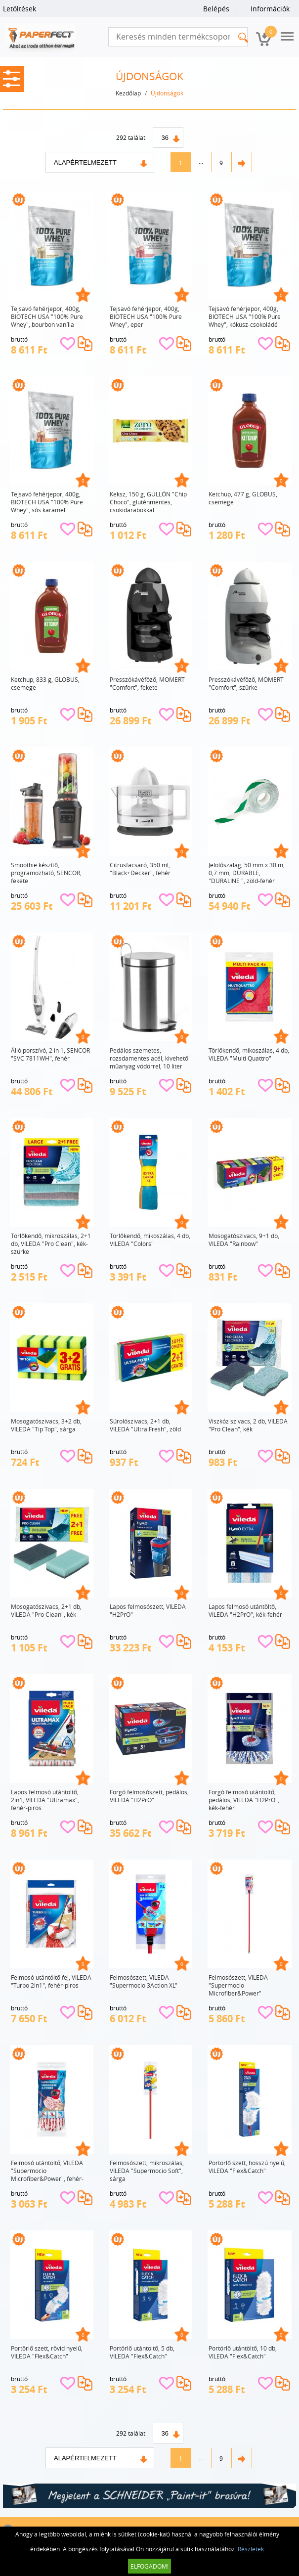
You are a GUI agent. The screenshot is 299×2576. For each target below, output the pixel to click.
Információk (270, 8)
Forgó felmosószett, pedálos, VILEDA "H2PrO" (149, 1796)
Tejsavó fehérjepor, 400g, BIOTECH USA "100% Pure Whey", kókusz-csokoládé (245, 316)
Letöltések (19, 8)
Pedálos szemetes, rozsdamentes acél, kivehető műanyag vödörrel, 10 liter (149, 1058)
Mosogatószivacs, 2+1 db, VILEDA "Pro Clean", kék (46, 1610)
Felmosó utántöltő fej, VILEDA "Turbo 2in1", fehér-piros (51, 1981)
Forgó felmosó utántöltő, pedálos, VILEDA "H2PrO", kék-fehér (244, 1800)
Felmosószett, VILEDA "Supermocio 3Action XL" (143, 1981)
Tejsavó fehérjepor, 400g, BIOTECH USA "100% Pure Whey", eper (146, 316)
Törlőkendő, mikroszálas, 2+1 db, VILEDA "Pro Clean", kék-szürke (51, 1243)
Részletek (251, 2549)
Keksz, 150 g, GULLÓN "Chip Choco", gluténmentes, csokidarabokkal (148, 502)
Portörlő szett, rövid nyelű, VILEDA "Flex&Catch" (47, 2352)
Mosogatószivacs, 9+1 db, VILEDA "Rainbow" (244, 1239)
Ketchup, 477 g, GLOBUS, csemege (243, 498)
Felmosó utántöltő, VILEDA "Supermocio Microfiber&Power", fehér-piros (47, 2171)
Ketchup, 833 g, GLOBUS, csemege (45, 683)
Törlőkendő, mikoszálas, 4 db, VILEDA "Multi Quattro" (249, 1054)
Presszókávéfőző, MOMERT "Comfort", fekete (147, 683)
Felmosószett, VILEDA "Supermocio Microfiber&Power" (238, 1985)
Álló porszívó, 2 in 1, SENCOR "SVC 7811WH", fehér (50, 1054)
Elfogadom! (149, 2566)
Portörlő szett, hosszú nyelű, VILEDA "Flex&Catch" (247, 2167)
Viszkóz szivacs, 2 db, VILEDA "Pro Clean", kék (248, 1425)
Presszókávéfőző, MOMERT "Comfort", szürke (246, 683)
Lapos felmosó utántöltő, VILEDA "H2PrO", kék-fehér (245, 1610)
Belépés (216, 8)
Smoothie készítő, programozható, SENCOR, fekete (46, 873)
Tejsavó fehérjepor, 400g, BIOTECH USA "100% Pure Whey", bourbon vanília (47, 316)
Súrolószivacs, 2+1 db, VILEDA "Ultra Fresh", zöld (145, 1425)
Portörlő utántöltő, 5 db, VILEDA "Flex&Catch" (142, 2352)
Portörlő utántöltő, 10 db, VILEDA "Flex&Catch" (243, 2352)
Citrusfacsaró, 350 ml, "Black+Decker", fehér (140, 869)
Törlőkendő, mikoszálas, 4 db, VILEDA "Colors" (150, 1239)
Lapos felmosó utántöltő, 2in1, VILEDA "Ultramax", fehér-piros (45, 1800)
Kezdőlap (128, 93)
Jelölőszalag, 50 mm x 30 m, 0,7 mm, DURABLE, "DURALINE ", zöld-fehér (247, 873)
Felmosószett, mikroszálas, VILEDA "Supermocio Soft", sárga (147, 2170)
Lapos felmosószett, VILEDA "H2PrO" (148, 1610)
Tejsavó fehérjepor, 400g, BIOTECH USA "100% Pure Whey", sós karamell (47, 502)
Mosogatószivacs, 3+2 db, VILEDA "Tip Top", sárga (46, 1425)
